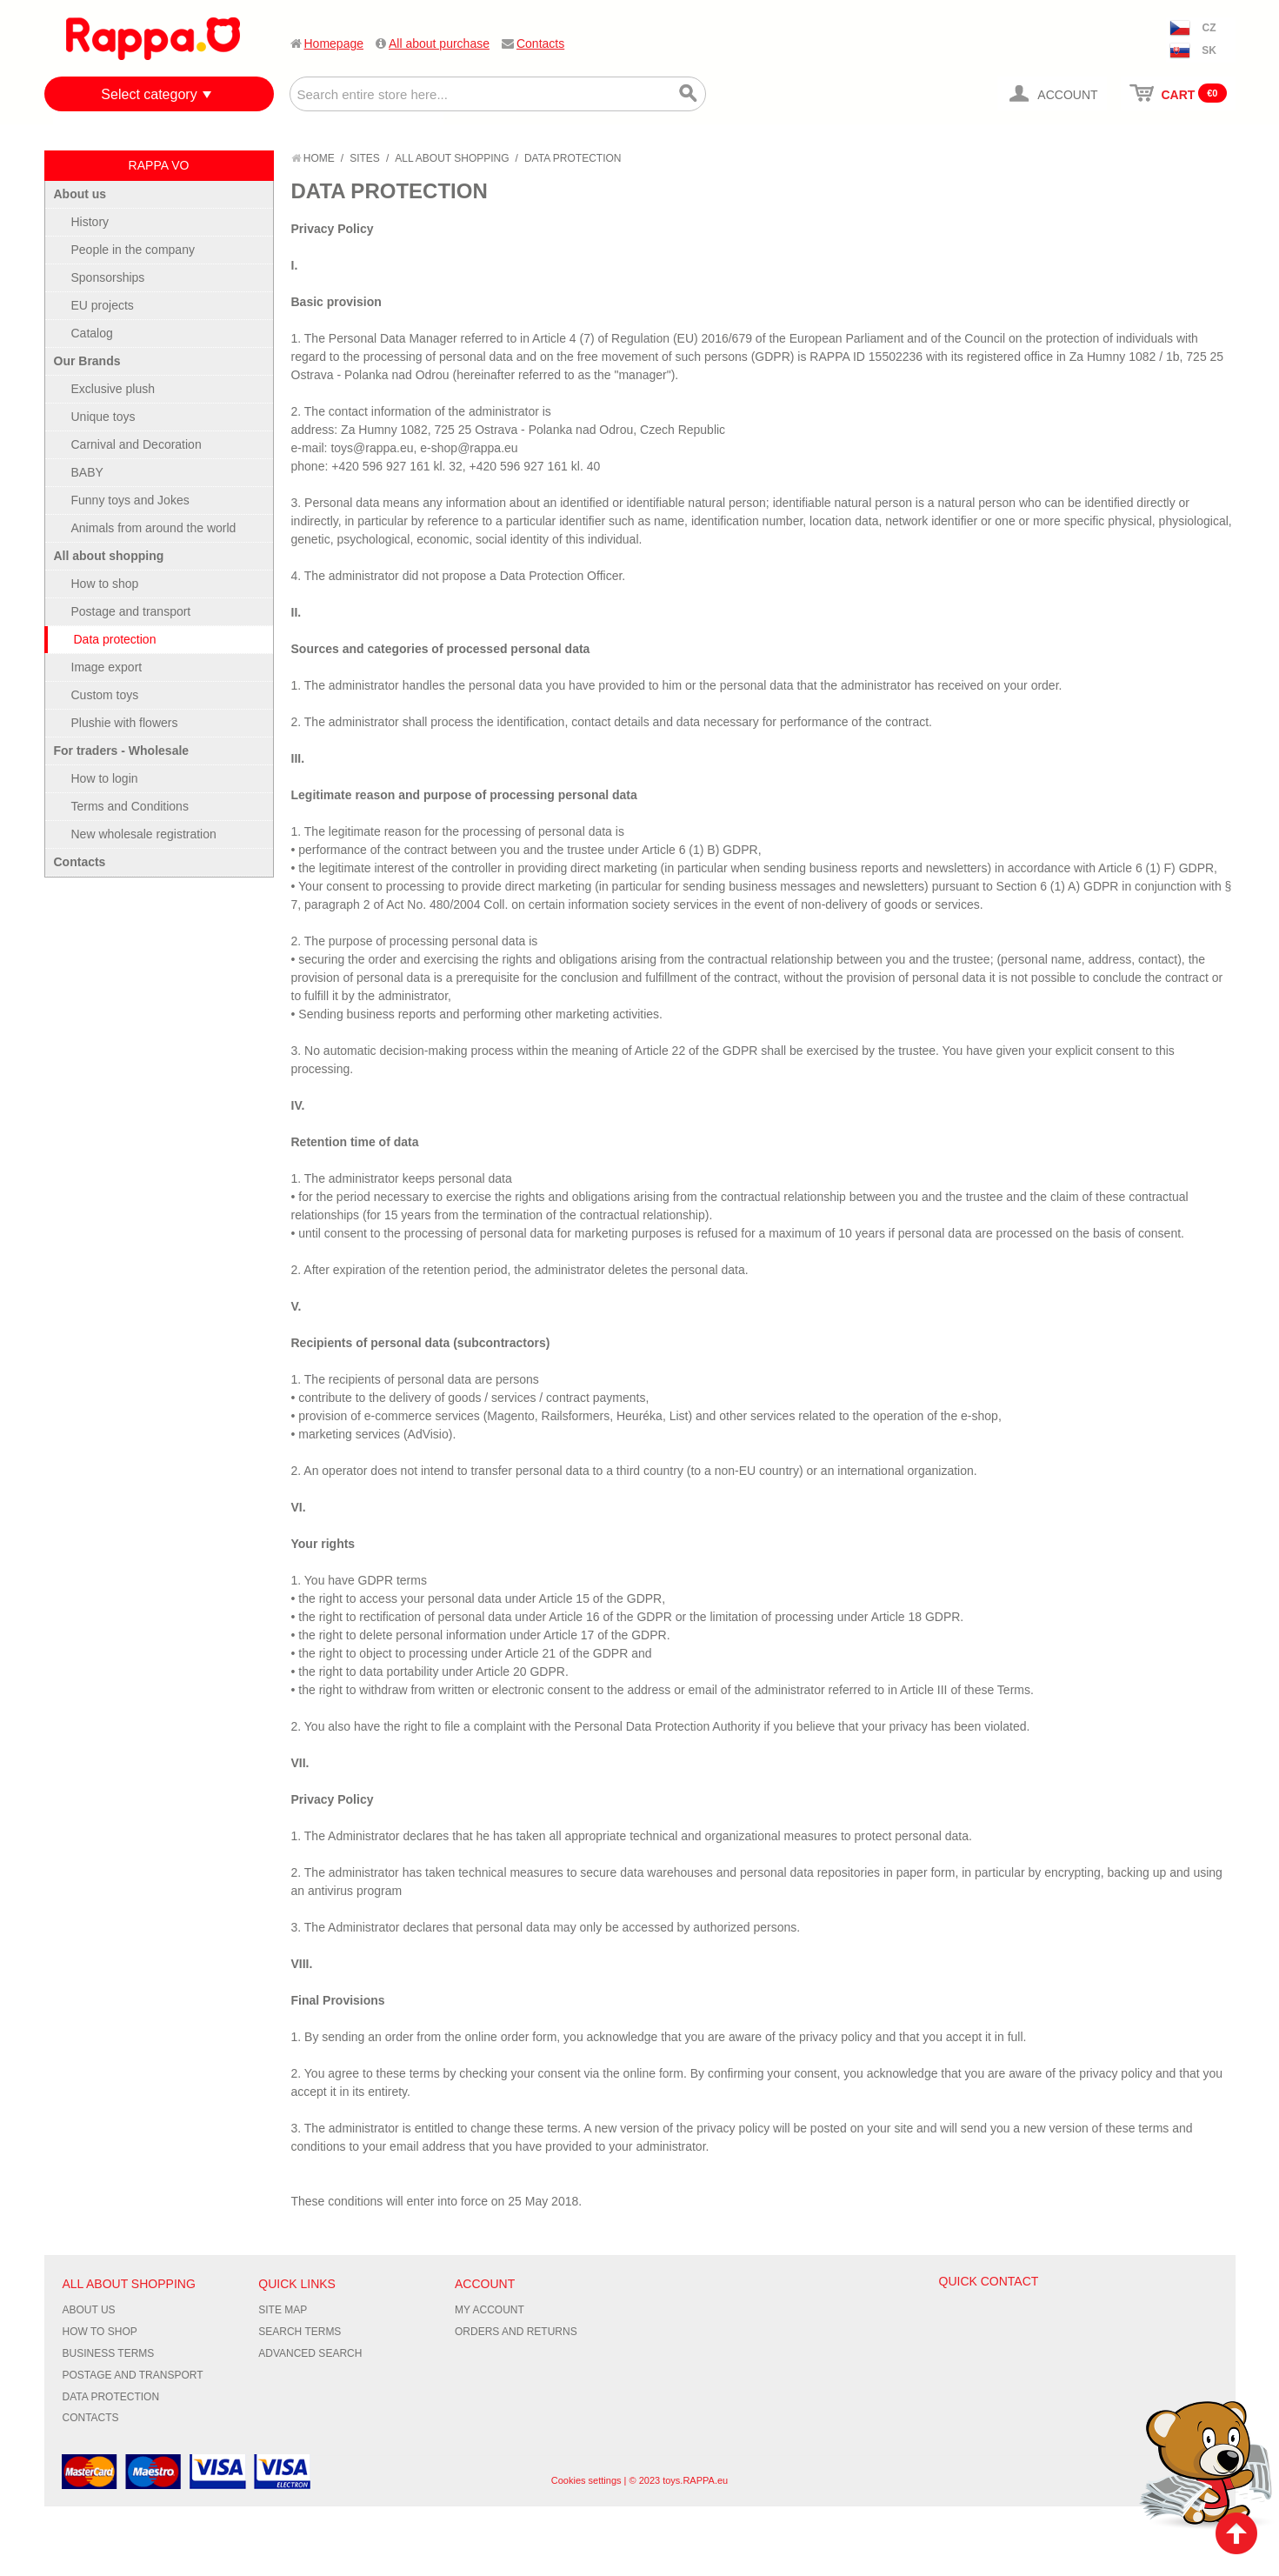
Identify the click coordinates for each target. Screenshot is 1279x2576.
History (90, 222)
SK (1209, 50)
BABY (87, 472)
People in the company (133, 250)
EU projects (102, 305)
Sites (365, 158)
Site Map (282, 2310)
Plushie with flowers (124, 723)
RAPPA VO (159, 165)
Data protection (115, 639)
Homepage (334, 43)
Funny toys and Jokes (130, 500)
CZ (1209, 28)
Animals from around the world (153, 528)
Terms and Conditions (130, 806)
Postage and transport (131, 611)
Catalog (92, 333)
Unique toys (103, 417)
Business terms (109, 2353)
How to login (104, 778)
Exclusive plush (113, 389)
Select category (149, 94)
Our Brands (87, 361)
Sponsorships (108, 277)
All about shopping (452, 158)
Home (313, 158)
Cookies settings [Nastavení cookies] (586, 2480)
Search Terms (299, 2332)
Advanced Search (310, 2353)
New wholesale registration (143, 834)
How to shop (105, 584)
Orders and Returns (516, 2332)
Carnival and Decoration (136, 444)
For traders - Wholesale (122, 750)
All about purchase (439, 43)
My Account (489, 2310)
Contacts (540, 43)
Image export (107, 667)
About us (80, 194)
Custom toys (105, 695)
